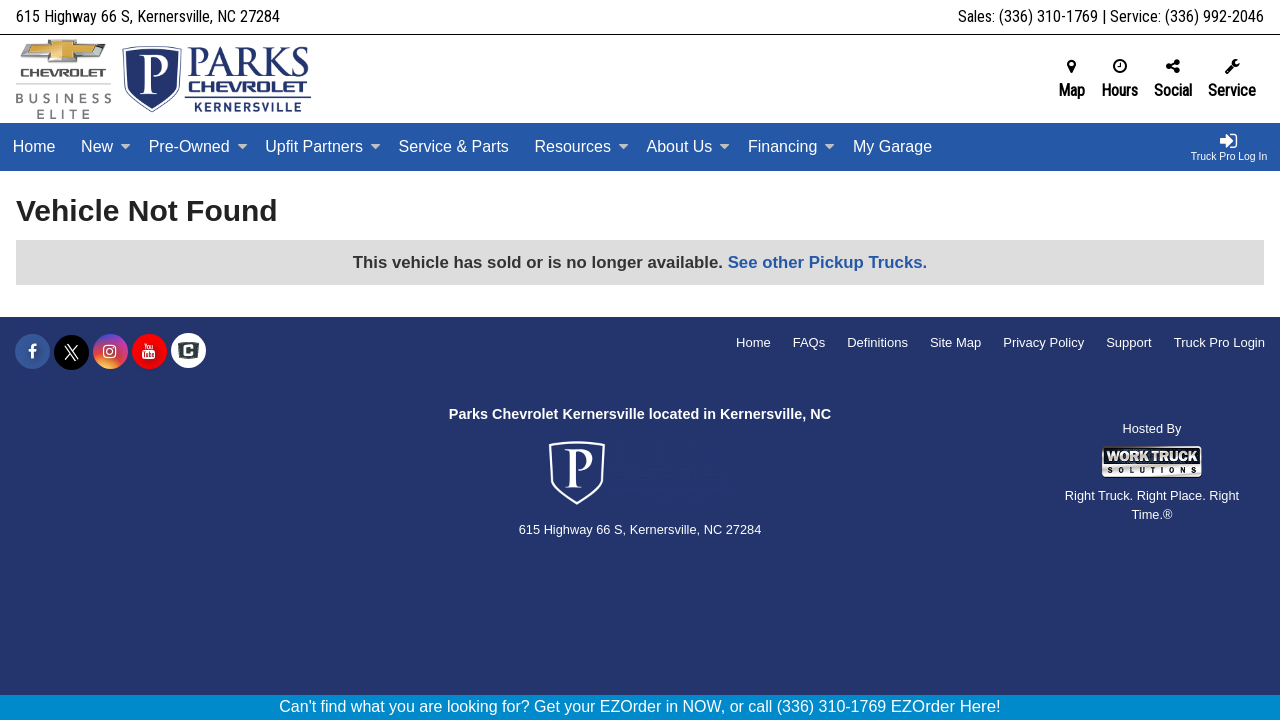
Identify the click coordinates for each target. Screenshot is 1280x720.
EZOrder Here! (946, 706)
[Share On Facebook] (32, 352)
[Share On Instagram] (110, 352)
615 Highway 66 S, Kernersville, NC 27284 (148, 16)
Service (1232, 79)
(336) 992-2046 (1214, 16)
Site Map (955, 342)
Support (1129, 342)
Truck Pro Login (1219, 342)
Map (1071, 79)
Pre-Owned (198, 146)
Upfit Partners (323, 146)
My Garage (892, 146)
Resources (581, 146)
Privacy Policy (1043, 342)
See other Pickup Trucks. (828, 262)
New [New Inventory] (106, 146)
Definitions (877, 342)
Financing (791, 146)
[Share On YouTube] (149, 352)
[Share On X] (71, 352)
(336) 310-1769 (1048, 16)
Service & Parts (454, 146)
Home (34, 146)
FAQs (809, 342)
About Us (689, 146)
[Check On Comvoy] (188, 352)
